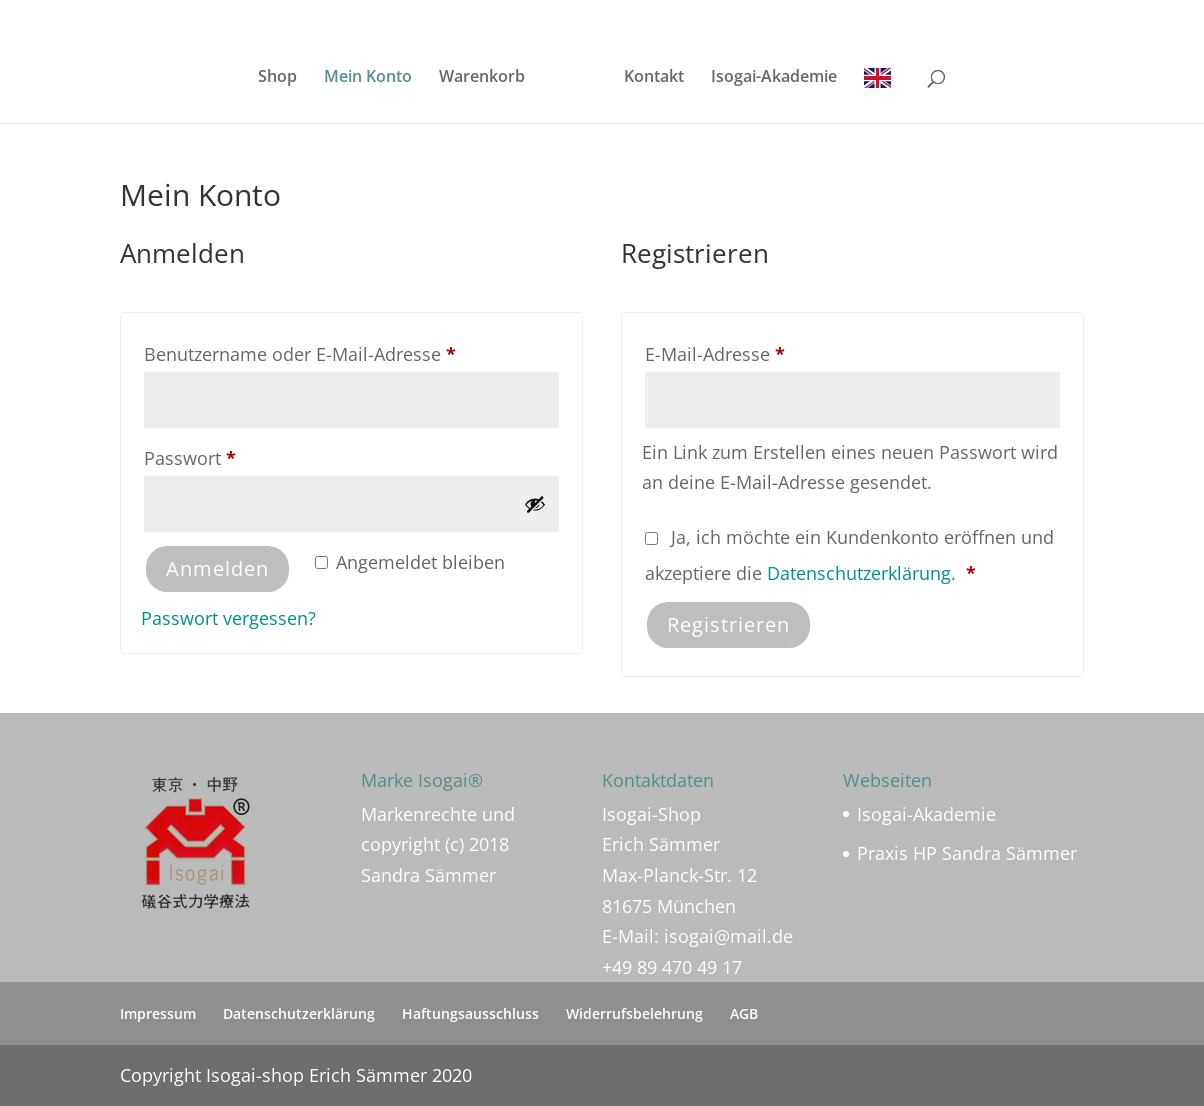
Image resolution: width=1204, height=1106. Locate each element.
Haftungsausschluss (470, 1013)
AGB (744, 1013)
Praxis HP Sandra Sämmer (967, 853)
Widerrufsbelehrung (634, 1013)
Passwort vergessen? (228, 618)
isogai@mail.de (728, 936)
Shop (277, 78)
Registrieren (728, 624)
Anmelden (217, 568)
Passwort (239, 455)
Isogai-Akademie (774, 78)
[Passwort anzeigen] (535, 504)
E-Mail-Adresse (764, 351)
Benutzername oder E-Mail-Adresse (349, 351)
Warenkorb (482, 78)
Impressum (158, 1013)
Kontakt (654, 78)
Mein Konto (368, 78)
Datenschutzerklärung (859, 573)
